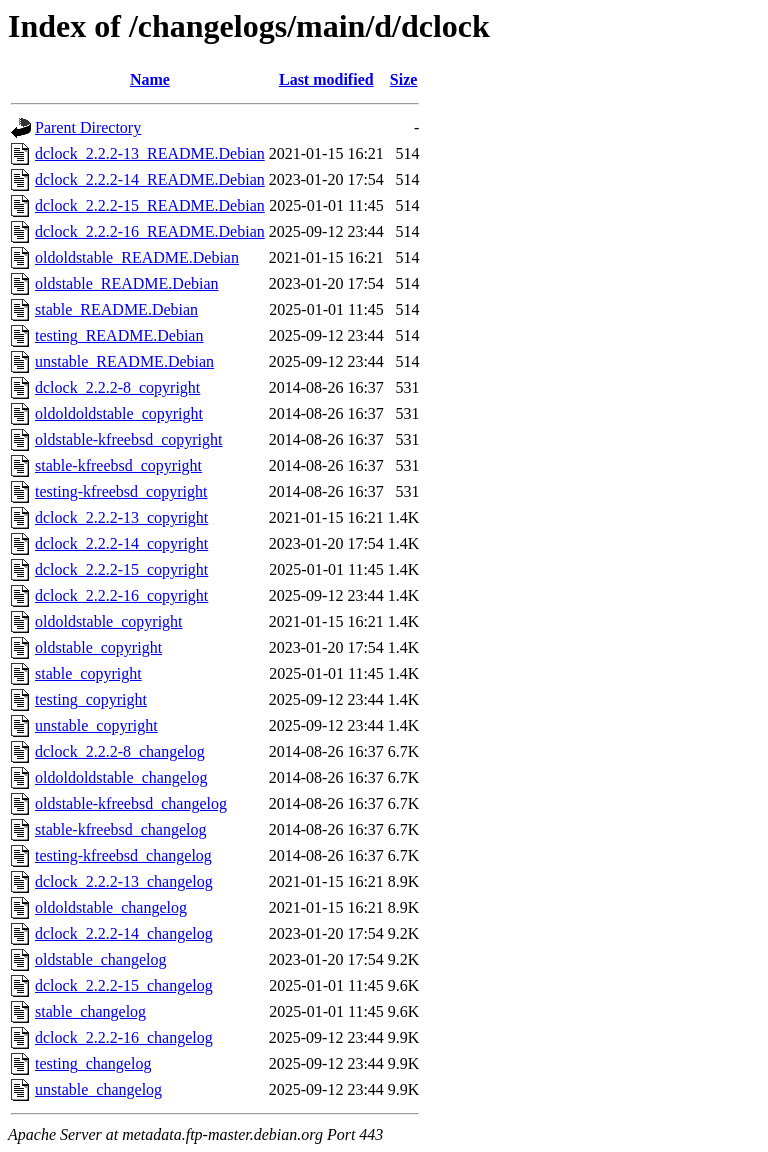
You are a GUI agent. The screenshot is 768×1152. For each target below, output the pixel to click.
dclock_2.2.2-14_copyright (121, 543)
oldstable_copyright (98, 647)
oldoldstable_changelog (111, 907)
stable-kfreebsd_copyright (118, 465)
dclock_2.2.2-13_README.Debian (150, 153)
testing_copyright (91, 699)
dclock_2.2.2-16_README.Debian (150, 231)
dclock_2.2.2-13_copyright (121, 517)
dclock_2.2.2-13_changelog (124, 881)
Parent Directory (88, 127)
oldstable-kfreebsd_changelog (131, 803)
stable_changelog (90, 1011)
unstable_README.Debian (124, 361)
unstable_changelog (98, 1089)
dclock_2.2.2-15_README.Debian (150, 205)
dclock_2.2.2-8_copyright (117, 387)
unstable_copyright (96, 725)
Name (150, 79)
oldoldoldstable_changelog (121, 777)
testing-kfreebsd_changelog (123, 855)
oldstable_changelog (101, 959)
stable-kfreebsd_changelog (120, 829)
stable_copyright (88, 673)
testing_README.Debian (119, 335)
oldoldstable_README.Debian (137, 257)
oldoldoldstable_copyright (119, 413)
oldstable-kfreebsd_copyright (129, 439)
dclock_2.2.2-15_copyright (121, 569)
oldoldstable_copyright (109, 621)
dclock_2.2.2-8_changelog (120, 751)
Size (404, 79)
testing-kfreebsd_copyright (121, 491)
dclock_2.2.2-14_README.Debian (150, 179)
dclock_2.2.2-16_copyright (121, 595)
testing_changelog (93, 1063)
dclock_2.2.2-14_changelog (124, 933)
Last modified (326, 79)
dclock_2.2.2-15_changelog (124, 985)
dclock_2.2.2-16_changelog (124, 1037)
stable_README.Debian (116, 309)
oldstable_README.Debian (127, 283)
